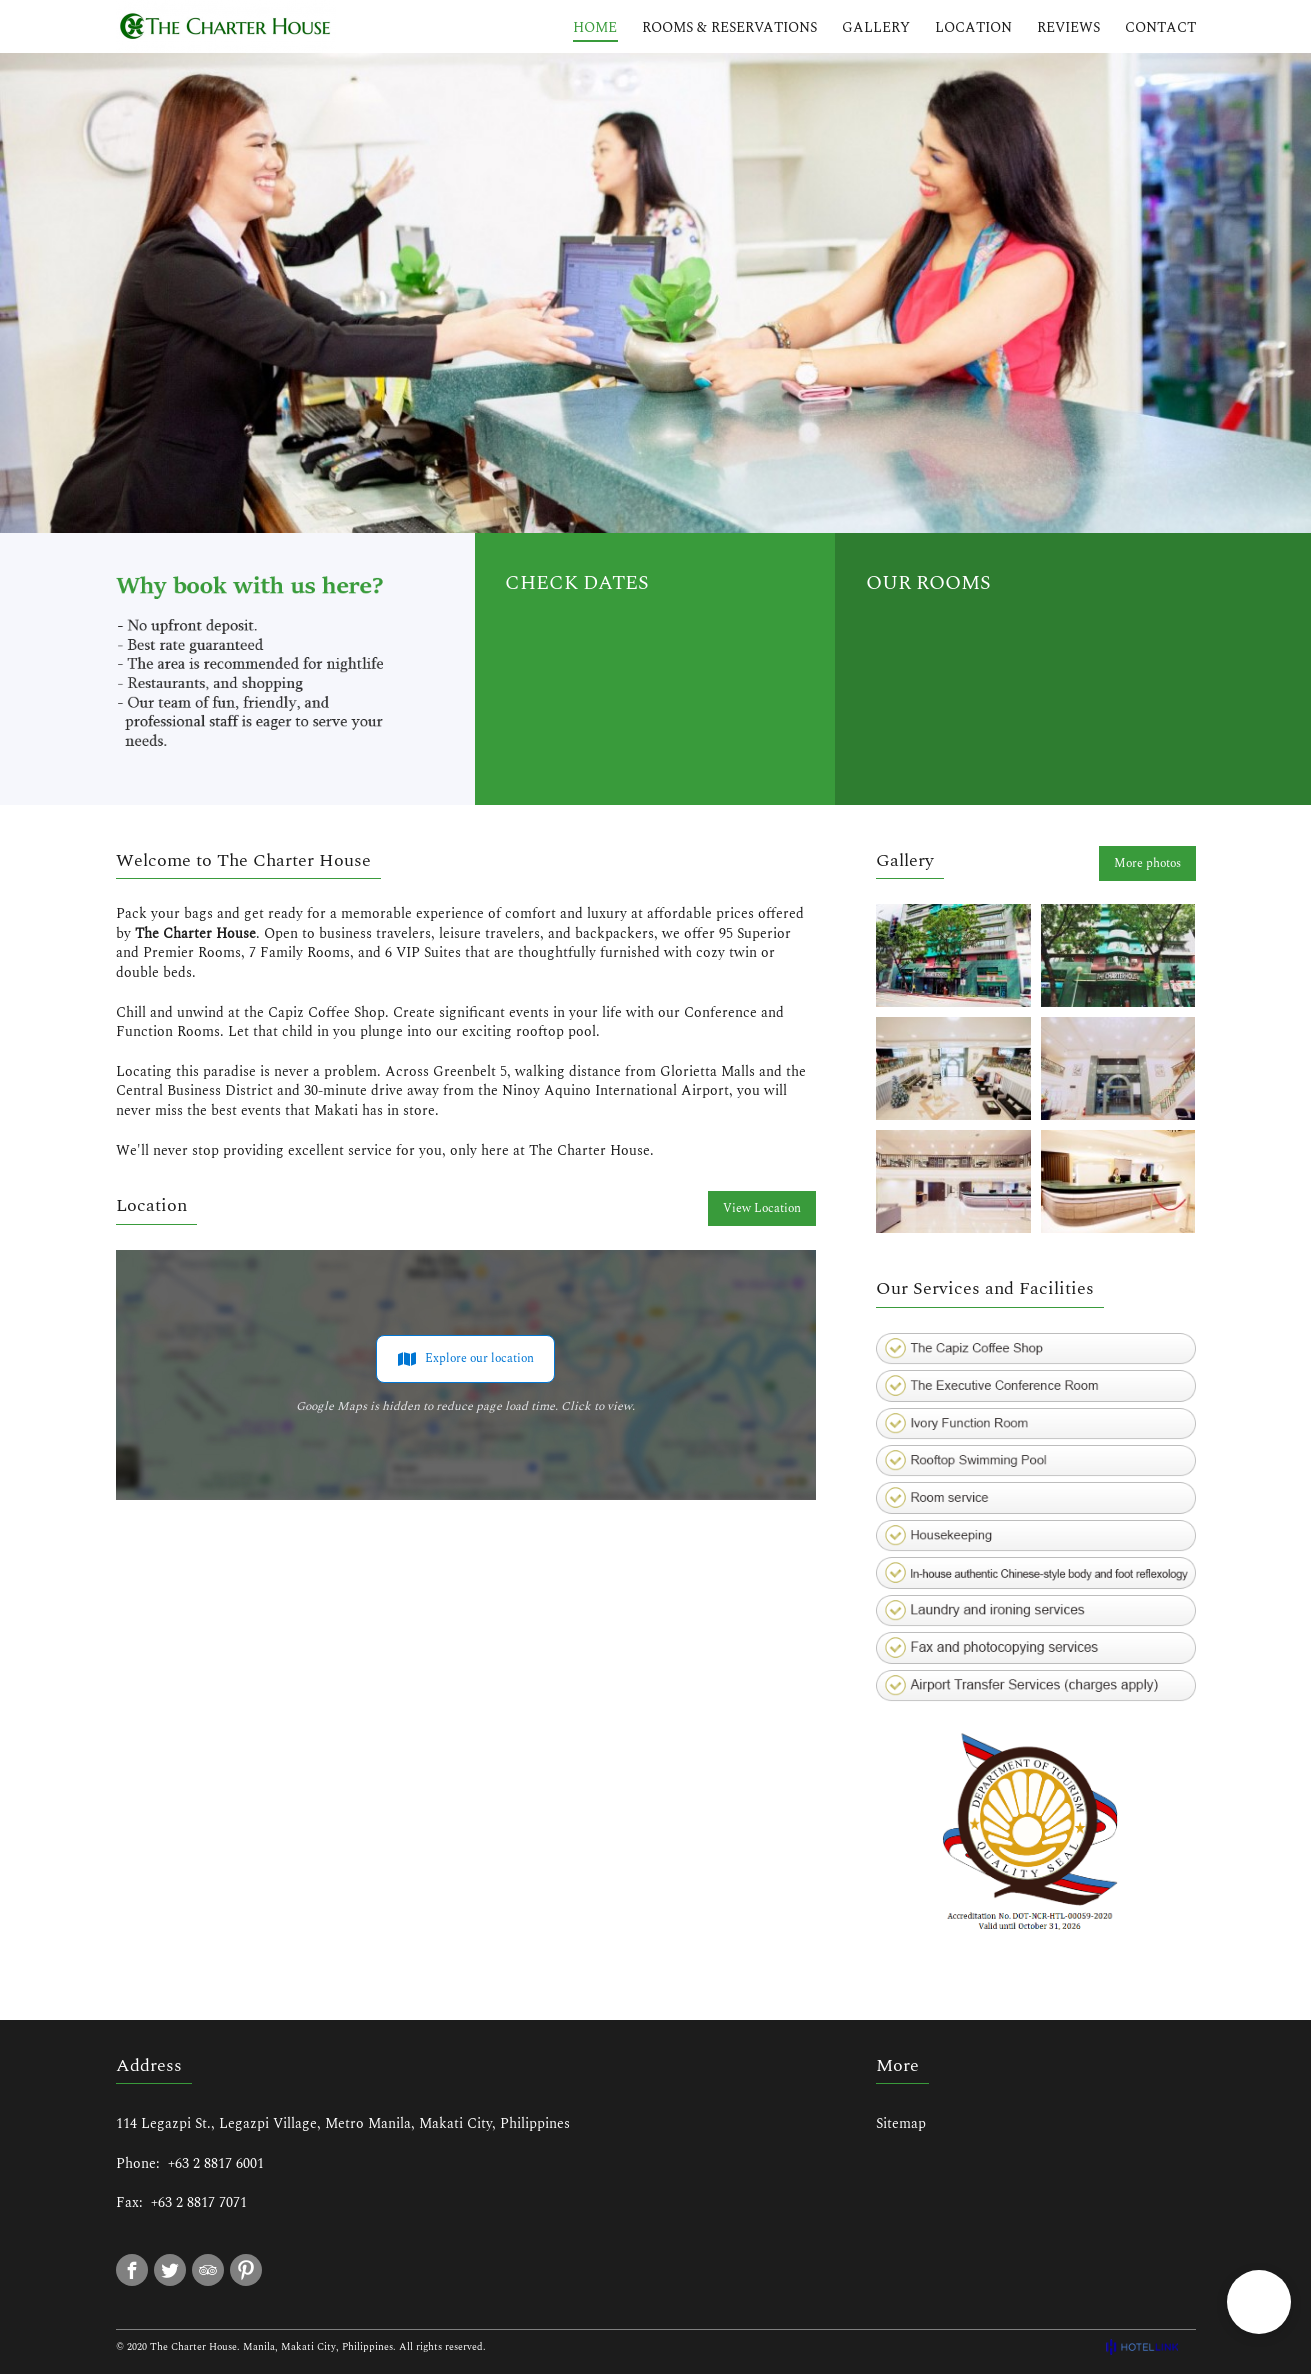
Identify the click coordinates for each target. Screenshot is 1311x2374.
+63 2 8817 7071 (199, 2202)
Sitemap (901, 2124)
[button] (1259, 2302)
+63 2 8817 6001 (216, 2163)
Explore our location (465, 1359)
